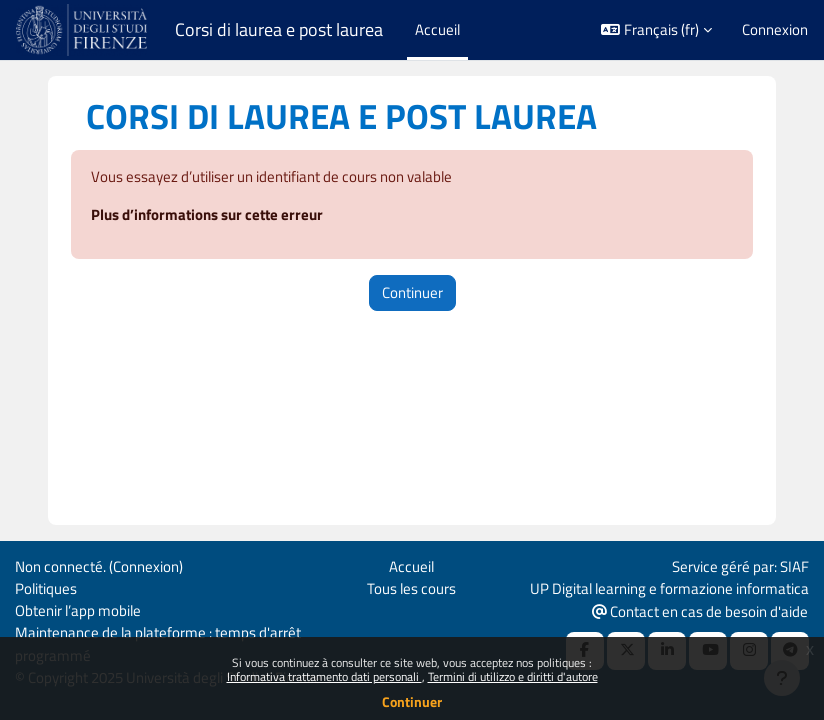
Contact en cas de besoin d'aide (700, 611)
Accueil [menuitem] (437, 29)
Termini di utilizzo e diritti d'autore (513, 676)
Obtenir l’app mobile (78, 610)
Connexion (775, 30)
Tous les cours (411, 588)
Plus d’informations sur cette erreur (207, 214)
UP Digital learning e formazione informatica (669, 588)
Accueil (411, 566)
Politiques (46, 588)
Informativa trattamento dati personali (324, 676)
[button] (656, 30)
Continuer (412, 701)
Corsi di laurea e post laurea (279, 30)
